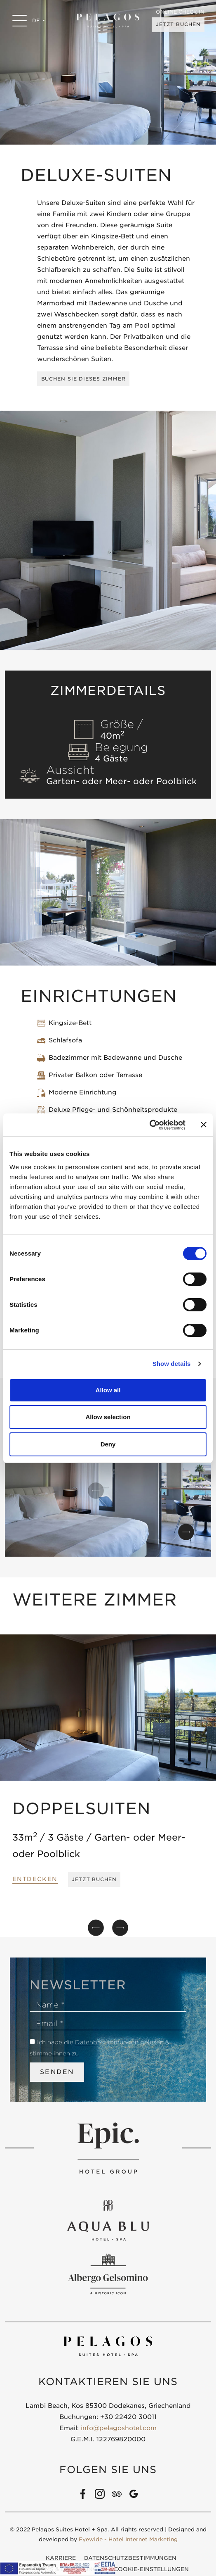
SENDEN (57, 2072)
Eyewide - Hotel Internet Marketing (128, 2540)
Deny (108, 1444)
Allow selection (107, 1416)
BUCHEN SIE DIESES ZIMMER (84, 379)
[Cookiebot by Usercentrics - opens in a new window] (149, 1125)
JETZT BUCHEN (176, 25)
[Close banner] (204, 1124)
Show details (172, 1363)
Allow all (108, 1390)
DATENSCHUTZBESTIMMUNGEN (130, 2559)
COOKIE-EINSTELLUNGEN (151, 2570)
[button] (186, 1533)
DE (37, 20)
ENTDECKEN (35, 1880)
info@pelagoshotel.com (119, 2429)
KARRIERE (61, 2559)
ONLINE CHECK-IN (179, 12)
